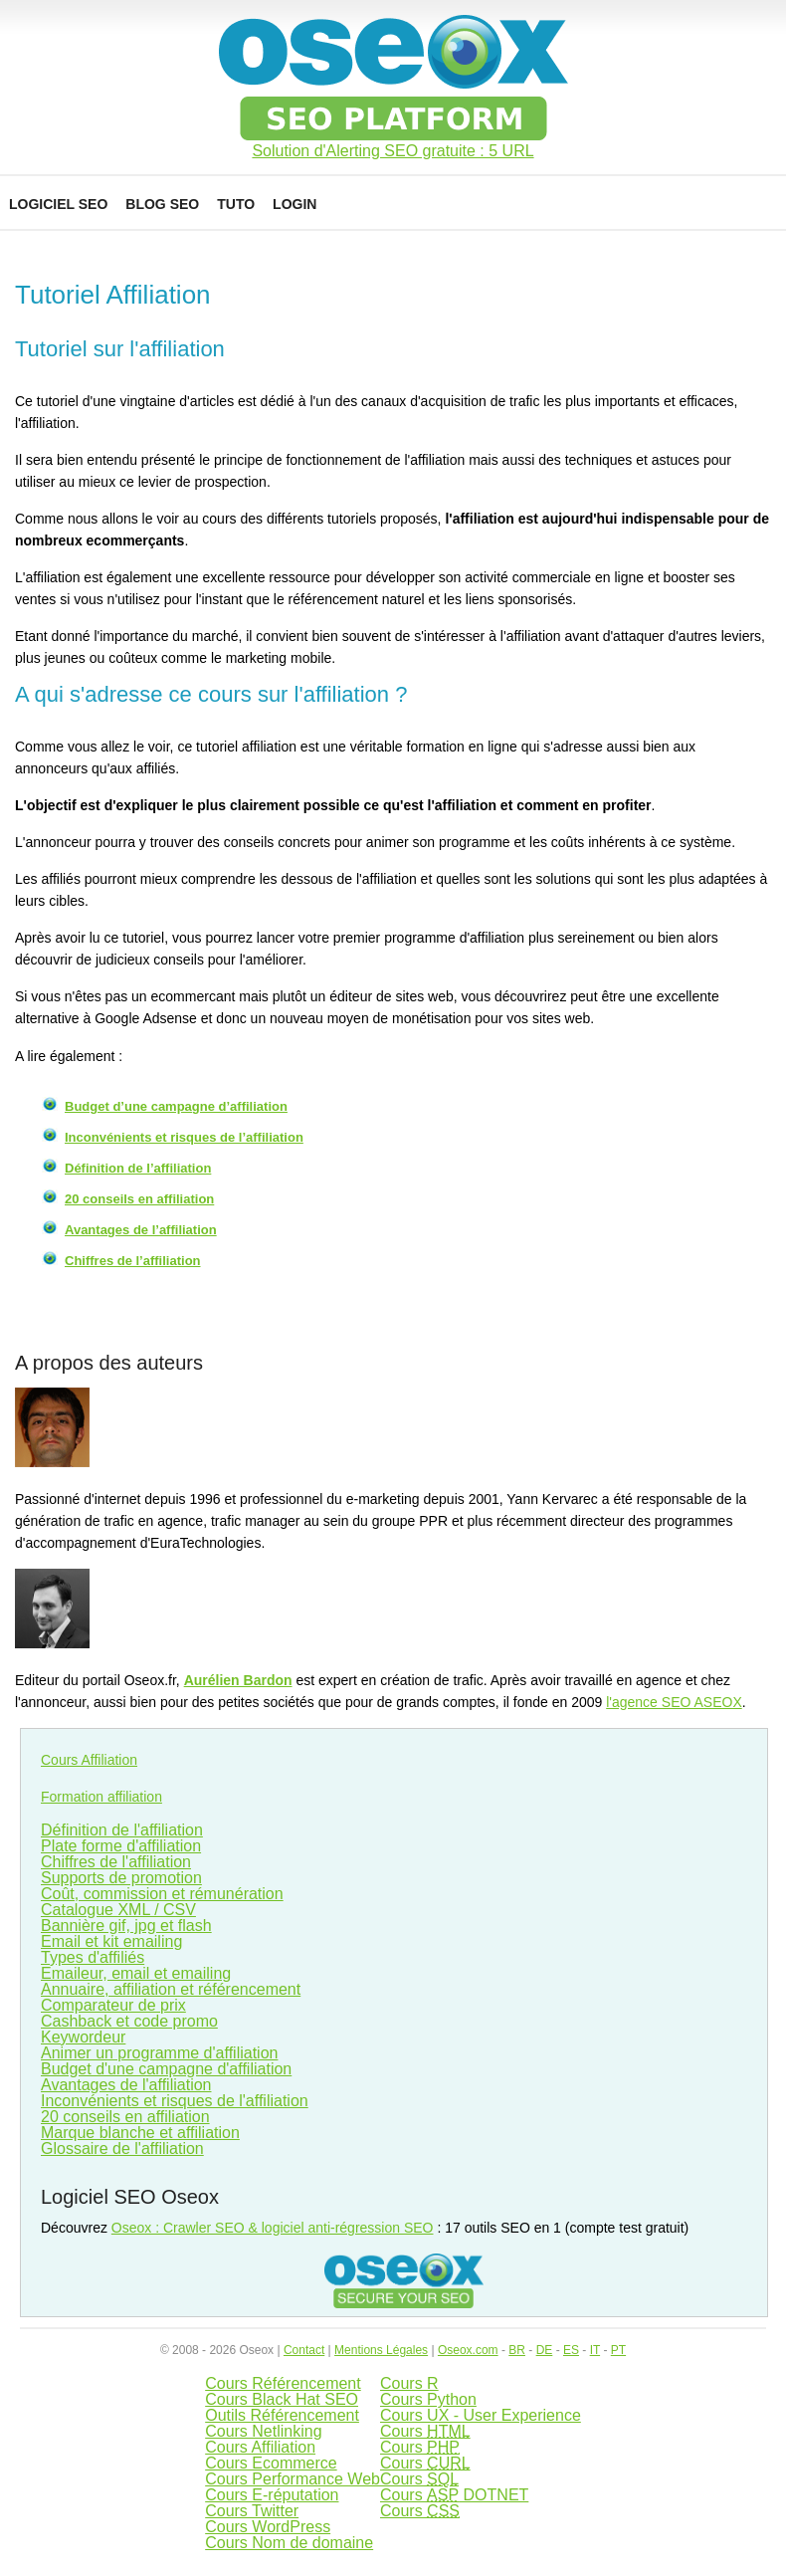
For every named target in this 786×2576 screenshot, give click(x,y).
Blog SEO (162, 204)
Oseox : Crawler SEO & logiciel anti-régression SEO (272, 2228)
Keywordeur (83, 2037)
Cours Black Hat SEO (281, 2399)
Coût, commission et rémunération (162, 1893)
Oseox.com (468, 2350)
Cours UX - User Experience (480, 2415)
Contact (304, 2350)
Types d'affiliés (92, 1957)
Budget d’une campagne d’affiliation (176, 1106)
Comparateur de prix (113, 2005)
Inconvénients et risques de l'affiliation (174, 2100)
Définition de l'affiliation (122, 1830)
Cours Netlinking (263, 2431)
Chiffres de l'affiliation (116, 1861)
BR (516, 2350)
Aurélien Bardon (238, 1680)
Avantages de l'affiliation (126, 2084)
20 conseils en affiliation (139, 1198)
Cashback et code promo (129, 2021)
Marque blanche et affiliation (140, 2132)
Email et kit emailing (111, 1941)
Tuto (236, 204)
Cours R (409, 2383)
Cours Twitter (251, 2510)
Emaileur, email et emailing (136, 1973)
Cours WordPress (267, 2526)
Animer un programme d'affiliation (159, 2052)
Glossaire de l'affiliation (122, 2148)
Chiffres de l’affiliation (133, 1260)
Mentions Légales (381, 2350)
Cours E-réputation (271, 2494)
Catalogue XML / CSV (118, 1909)
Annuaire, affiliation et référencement (170, 1989)
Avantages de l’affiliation (141, 1229)
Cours (425, 2431)
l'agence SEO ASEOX (674, 1702)
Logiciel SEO (58, 204)
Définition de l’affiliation (138, 1168)
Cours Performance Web (292, 2478)
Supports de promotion (121, 1877)
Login (294, 204)
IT (595, 2350)
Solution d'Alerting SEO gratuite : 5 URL (392, 151)
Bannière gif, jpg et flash (126, 1925)
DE (544, 2350)
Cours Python (428, 2399)
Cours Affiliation (89, 1760)
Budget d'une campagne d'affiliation (166, 2068)
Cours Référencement (283, 2383)
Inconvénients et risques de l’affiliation (184, 1137)
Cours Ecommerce (270, 2463)
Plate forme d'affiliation (121, 1845)
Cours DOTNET (454, 2494)
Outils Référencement (282, 2415)
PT (618, 2350)
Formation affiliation (101, 1797)
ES (571, 2350)
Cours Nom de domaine (289, 2542)
